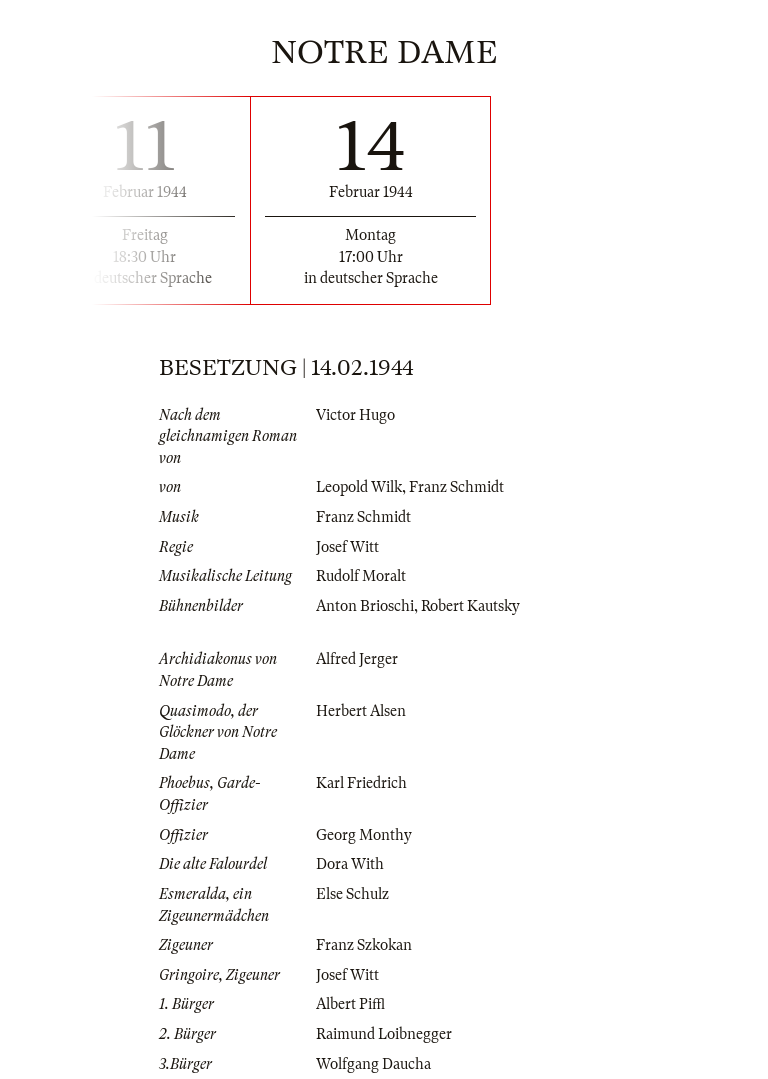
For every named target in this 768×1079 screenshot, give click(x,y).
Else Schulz (352, 894)
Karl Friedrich (361, 783)
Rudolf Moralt (361, 576)
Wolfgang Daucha (373, 1064)
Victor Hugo (355, 415)
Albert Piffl (350, 1004)
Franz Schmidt (456, 487)
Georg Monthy (364, 835)
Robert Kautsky (470, 606)
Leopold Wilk (359, 487)
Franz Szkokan (364, 945)
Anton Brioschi (365, 606)
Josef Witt (347, 547)
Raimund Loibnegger (384, 1034)
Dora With (350, 864)
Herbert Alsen (361, 711)
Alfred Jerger (357, 659)
